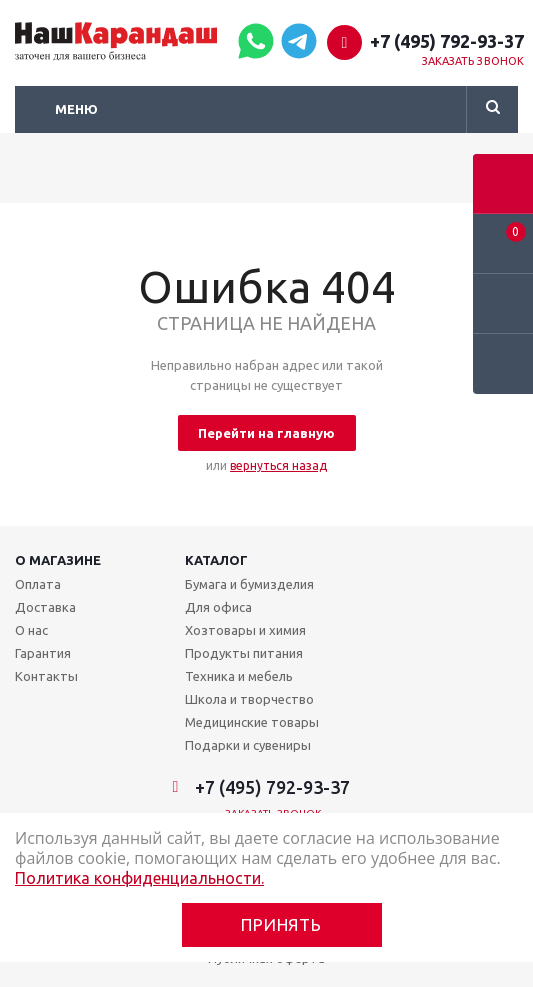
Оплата (38, 584)
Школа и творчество (249, 699)
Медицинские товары (252, 722)
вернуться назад (278, 465)
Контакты (46, 676)
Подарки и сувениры (248, 745)
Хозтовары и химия (245, 630)
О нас (31, 630)
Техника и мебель (239, 676)
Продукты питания (244, 653)
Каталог (216, 560)
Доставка (45, 607)
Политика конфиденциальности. (139, 878)
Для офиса (218, 607)
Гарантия (43, 653)
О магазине (58, 560)
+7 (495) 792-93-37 (447, 41)
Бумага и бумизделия (249, 584)
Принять (281, 924)
